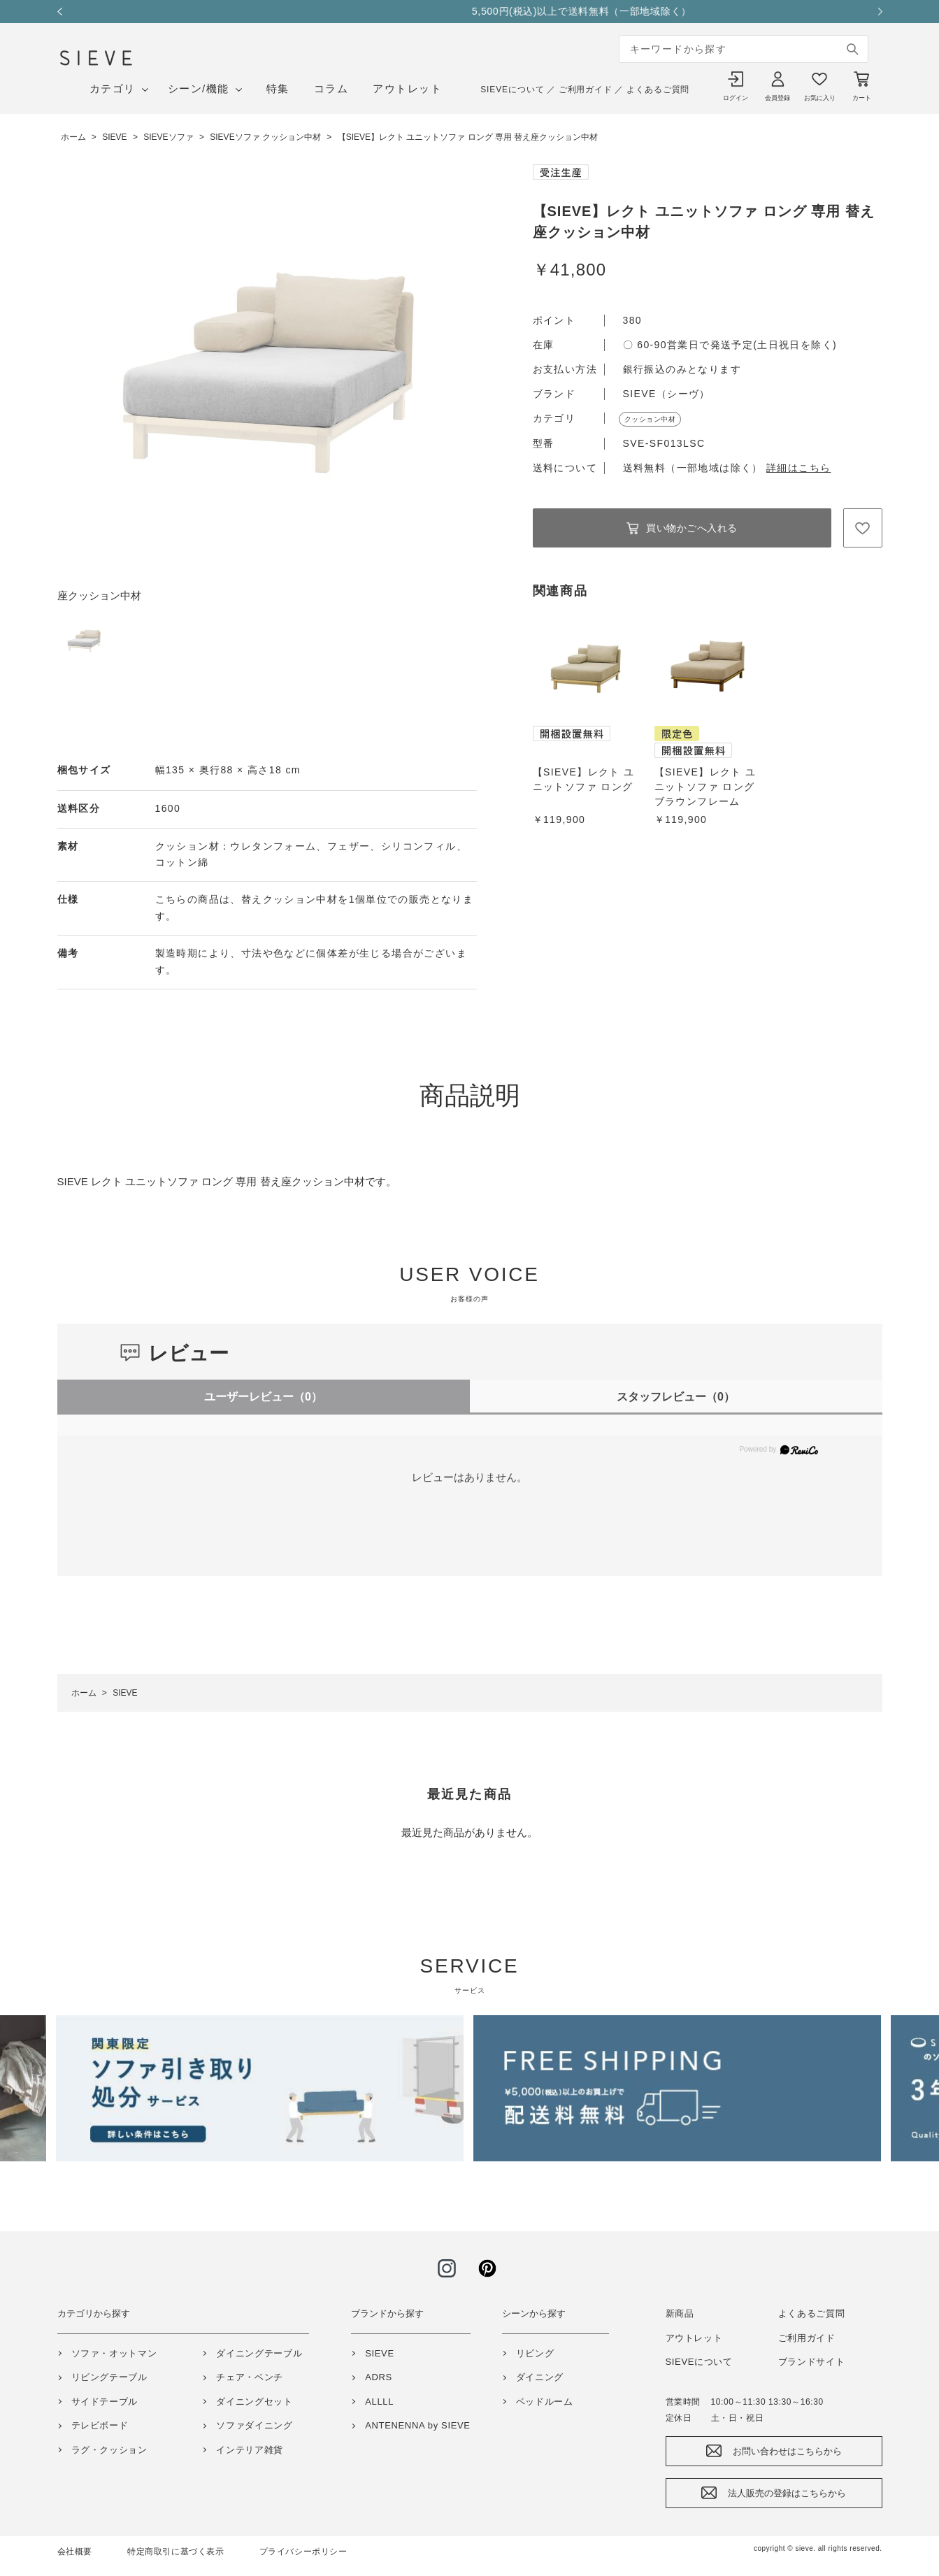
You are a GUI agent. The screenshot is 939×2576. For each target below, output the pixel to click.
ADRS (378, 2377)
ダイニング (540, 2377)
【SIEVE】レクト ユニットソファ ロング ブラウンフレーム (705, 786)
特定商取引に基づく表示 (175, 2551)
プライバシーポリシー (303, 2551)
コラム (331, 88)
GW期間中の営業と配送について (469, 11)
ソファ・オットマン (114, 2353)
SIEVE (379, 2353)
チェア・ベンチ (249, 2377)
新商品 (680, 2313)
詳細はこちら (798, 467)
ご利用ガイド (585, 89)
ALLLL (379, 2401)
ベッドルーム (544, 2401)
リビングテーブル (109, 2377)
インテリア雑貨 (249, 2450)
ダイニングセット (254, 2401)
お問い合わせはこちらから (787, 2451)
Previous (64, 11)
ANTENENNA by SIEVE (417, 2425)
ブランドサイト (811, 2361)
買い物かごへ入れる (692, 528)
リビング (535, 2353)
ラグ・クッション (109, 2450)
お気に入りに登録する (862, 528)
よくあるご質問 (657, 89)
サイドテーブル (104, 2401)
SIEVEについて (512, 89)
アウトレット (407, 88)
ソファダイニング (254, 2425)
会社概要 (74, 2551)
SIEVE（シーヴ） (666, 393)
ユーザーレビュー (263, 1397)
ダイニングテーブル (259, 2353)
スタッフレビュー (676, 1397)
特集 (277, 88)
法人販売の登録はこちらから (787, 2493)
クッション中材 (650, 419)
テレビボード (100, 2425)
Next (875, 11)
